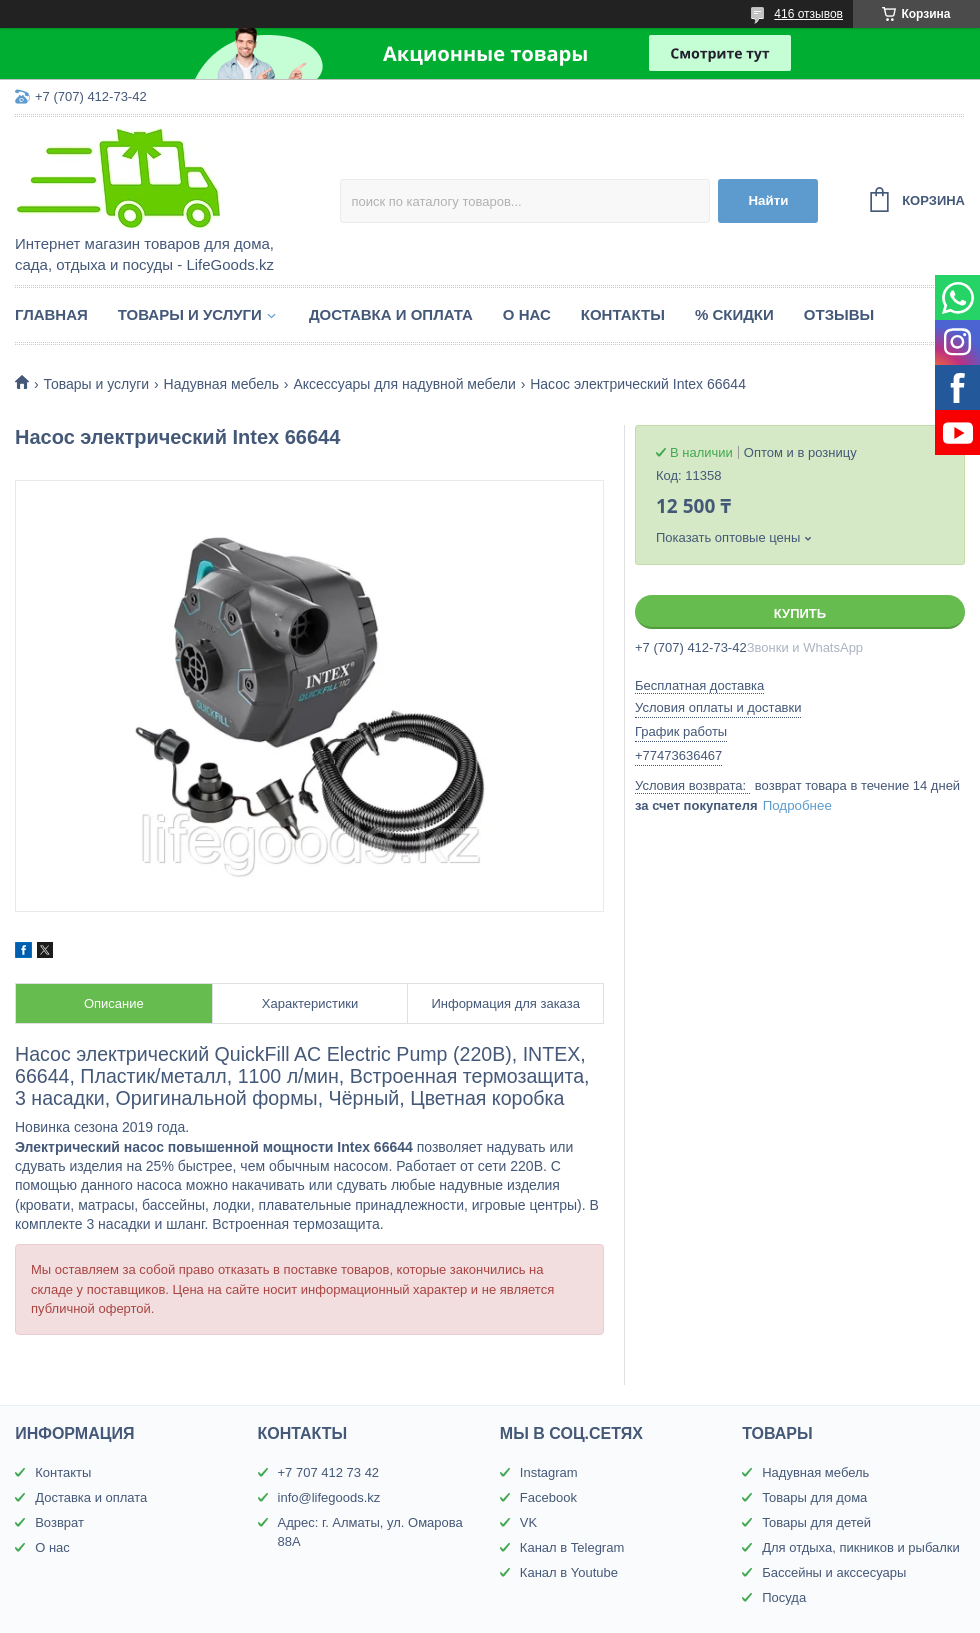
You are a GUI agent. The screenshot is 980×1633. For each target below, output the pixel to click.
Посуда (784, 1597)
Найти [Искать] (768, 200)
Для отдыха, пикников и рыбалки (861, 1547)
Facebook (548, 1497)
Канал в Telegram (572, 1547)
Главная (51, 314)
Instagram (549, 1472)
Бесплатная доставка (699, 685)
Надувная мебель (221, 384)
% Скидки (734, 314)
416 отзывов (808, 14)
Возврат (59, 1522)
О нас (527, 314)
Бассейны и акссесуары (834, 1572)
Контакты (623, 314)
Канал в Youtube (569, 1572)
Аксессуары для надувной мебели (404, 384)
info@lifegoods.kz (329, 1497)
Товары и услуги (190, 314)
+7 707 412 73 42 (329, 1472)
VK (528, 1522)
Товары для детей (816, 1522)
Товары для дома (814, 1497)
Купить (800, 613)
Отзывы (839, 314)
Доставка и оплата (391, 314)
